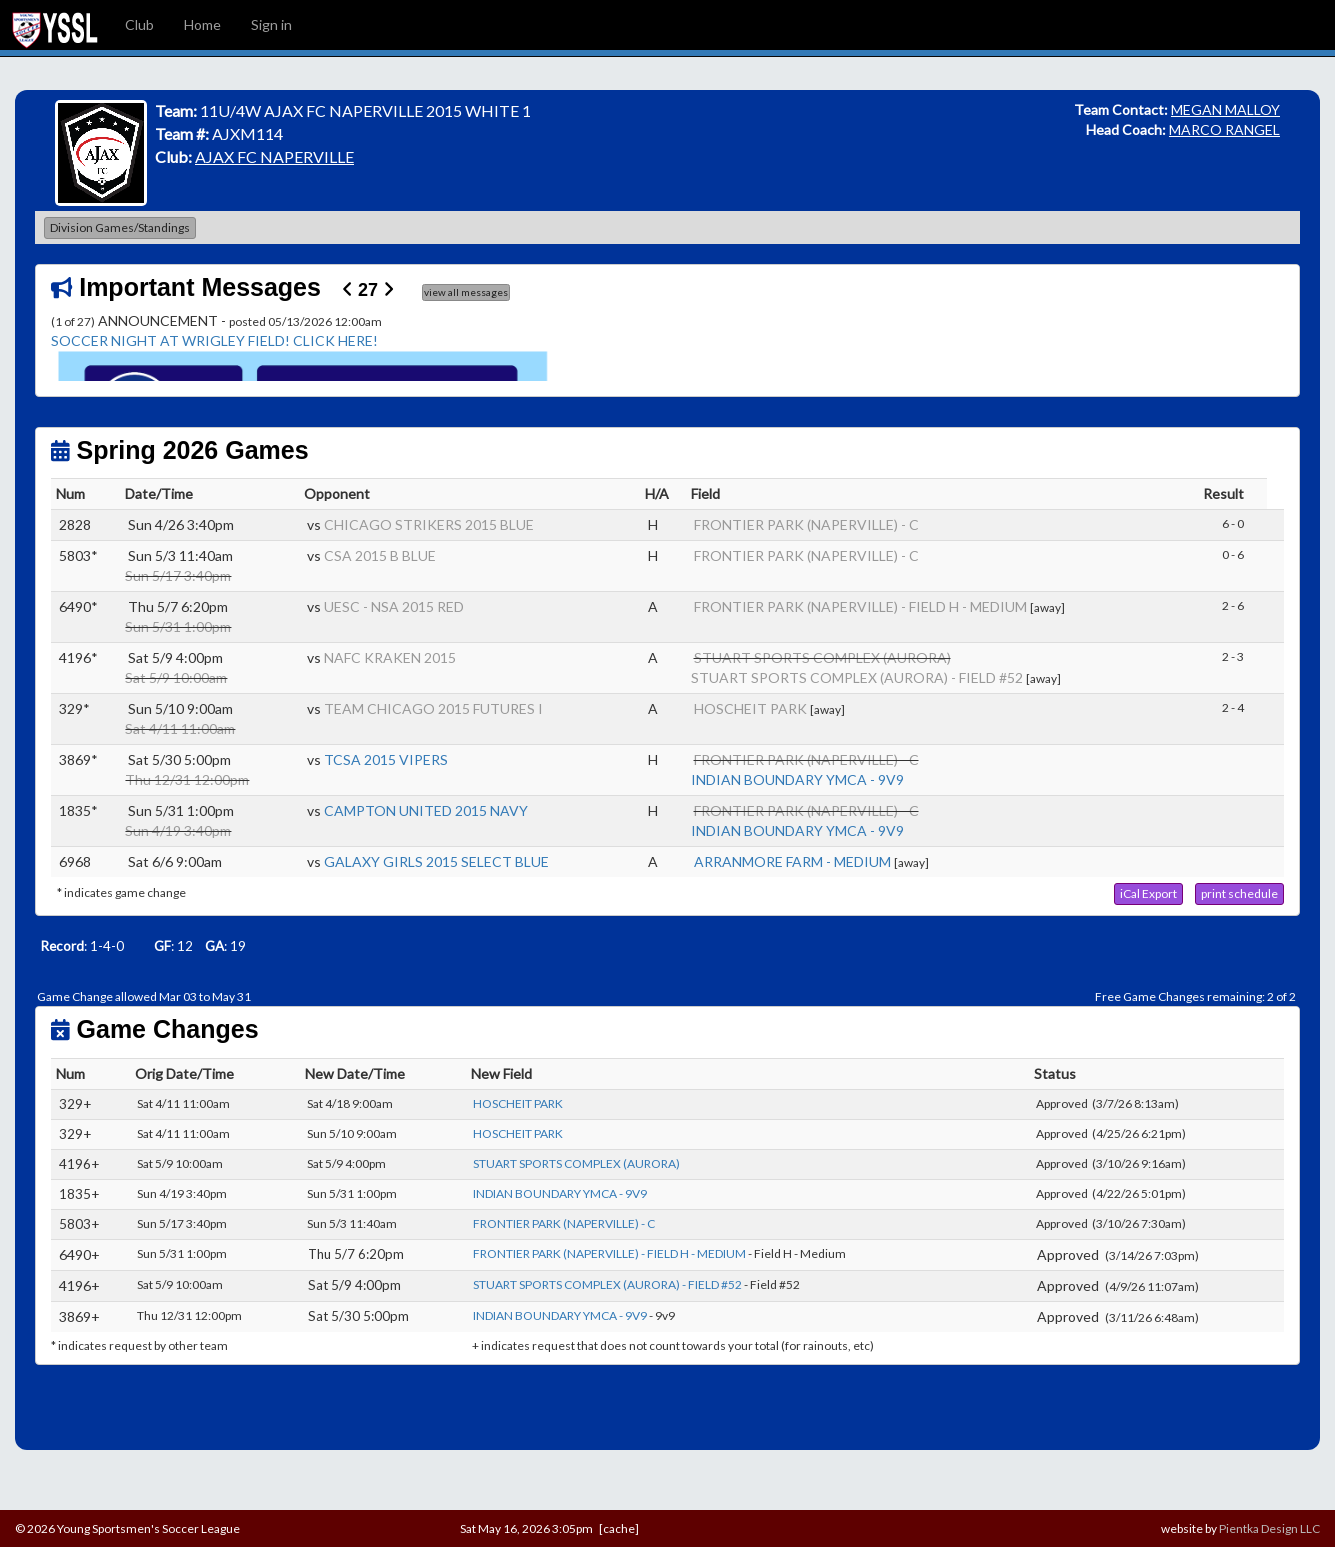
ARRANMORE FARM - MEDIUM (792, 861)
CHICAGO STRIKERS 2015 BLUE (429, 524)
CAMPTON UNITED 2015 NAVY (426, 810)
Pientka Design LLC (1269, 1528)
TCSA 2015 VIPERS (386, 759)
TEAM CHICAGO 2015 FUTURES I (433, 708)
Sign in (271, 24)
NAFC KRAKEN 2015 (390, 657)
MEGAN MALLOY (1225, 109)
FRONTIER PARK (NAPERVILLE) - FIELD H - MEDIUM (860, 606)
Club (139, 24)
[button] (1148, 894)
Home (202, 24)
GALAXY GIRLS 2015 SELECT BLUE (436, 861)
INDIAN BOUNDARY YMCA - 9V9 (797, 779)
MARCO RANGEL (1224, 129)
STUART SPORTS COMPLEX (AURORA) (576, 1163)
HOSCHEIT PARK (750, 708)
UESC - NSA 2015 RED (394, 606)
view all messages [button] (466, 292)
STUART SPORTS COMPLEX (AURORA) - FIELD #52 (857, 677)
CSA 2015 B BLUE (380, 555)
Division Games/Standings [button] (120, 227)
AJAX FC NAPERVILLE (274, 156)
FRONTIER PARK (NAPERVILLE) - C (806, 524)
